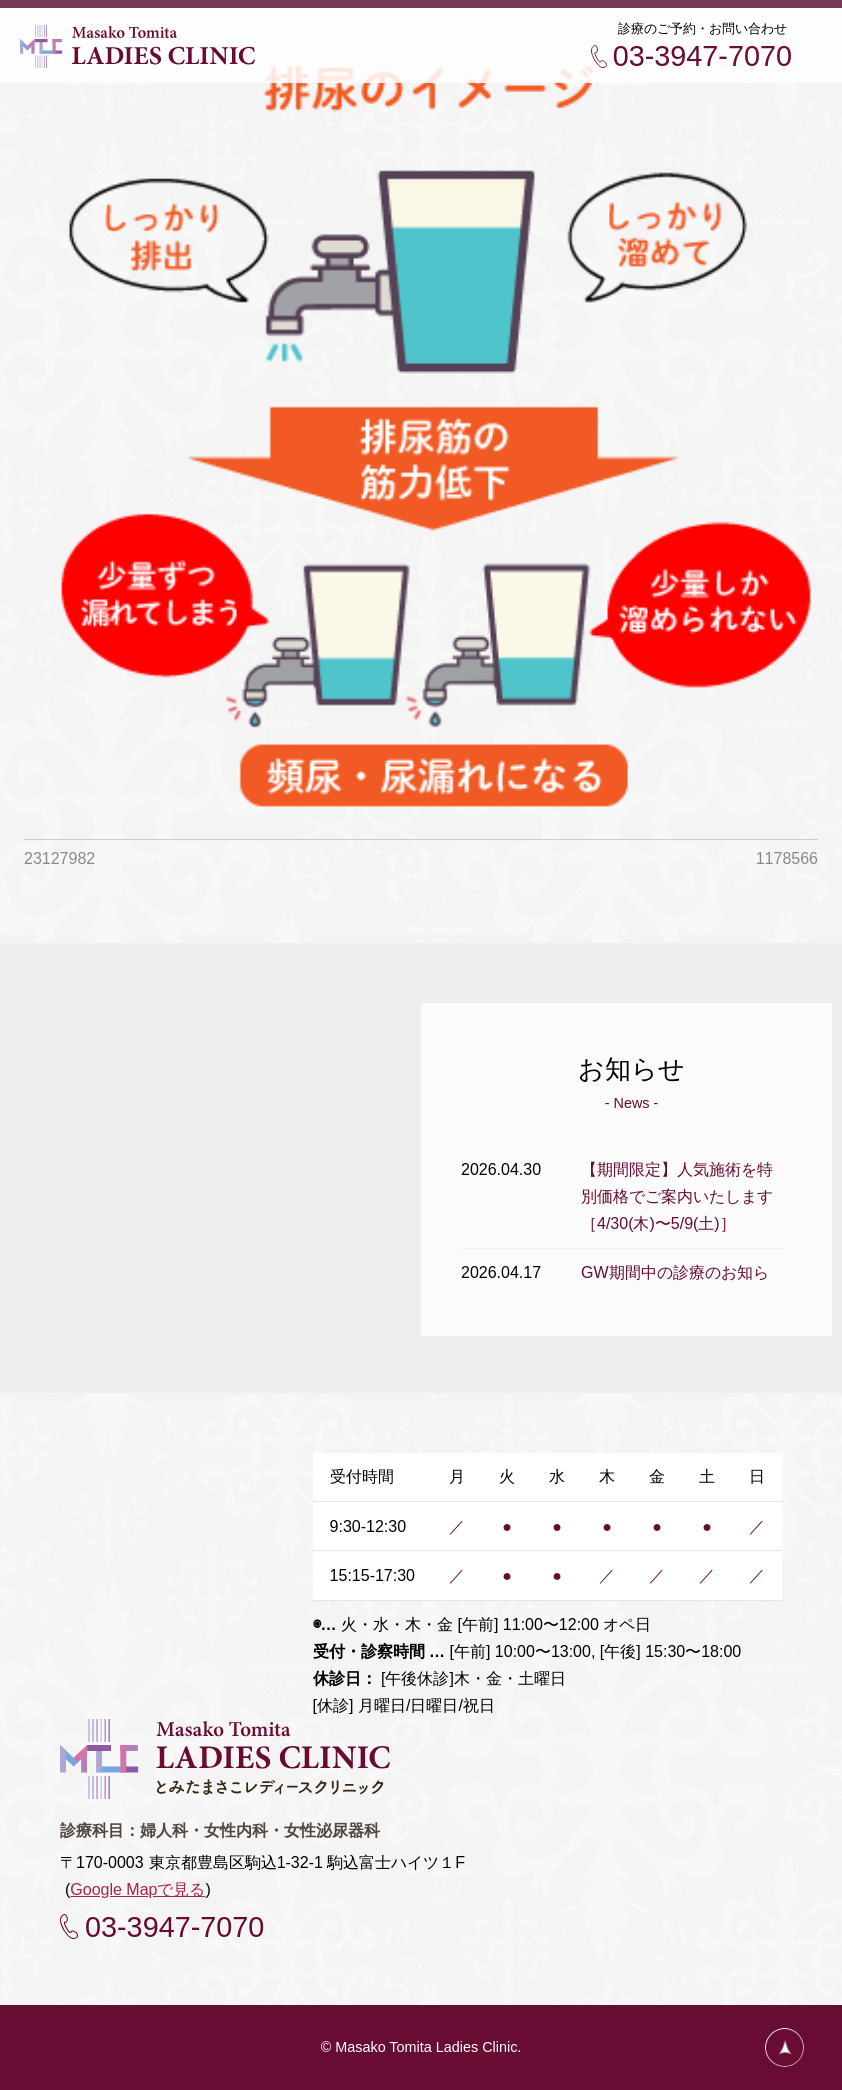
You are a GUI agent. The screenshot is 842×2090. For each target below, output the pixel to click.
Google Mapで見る (137, 1889)
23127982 (59, 858)
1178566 (787, 858)
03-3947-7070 (702, 56)
